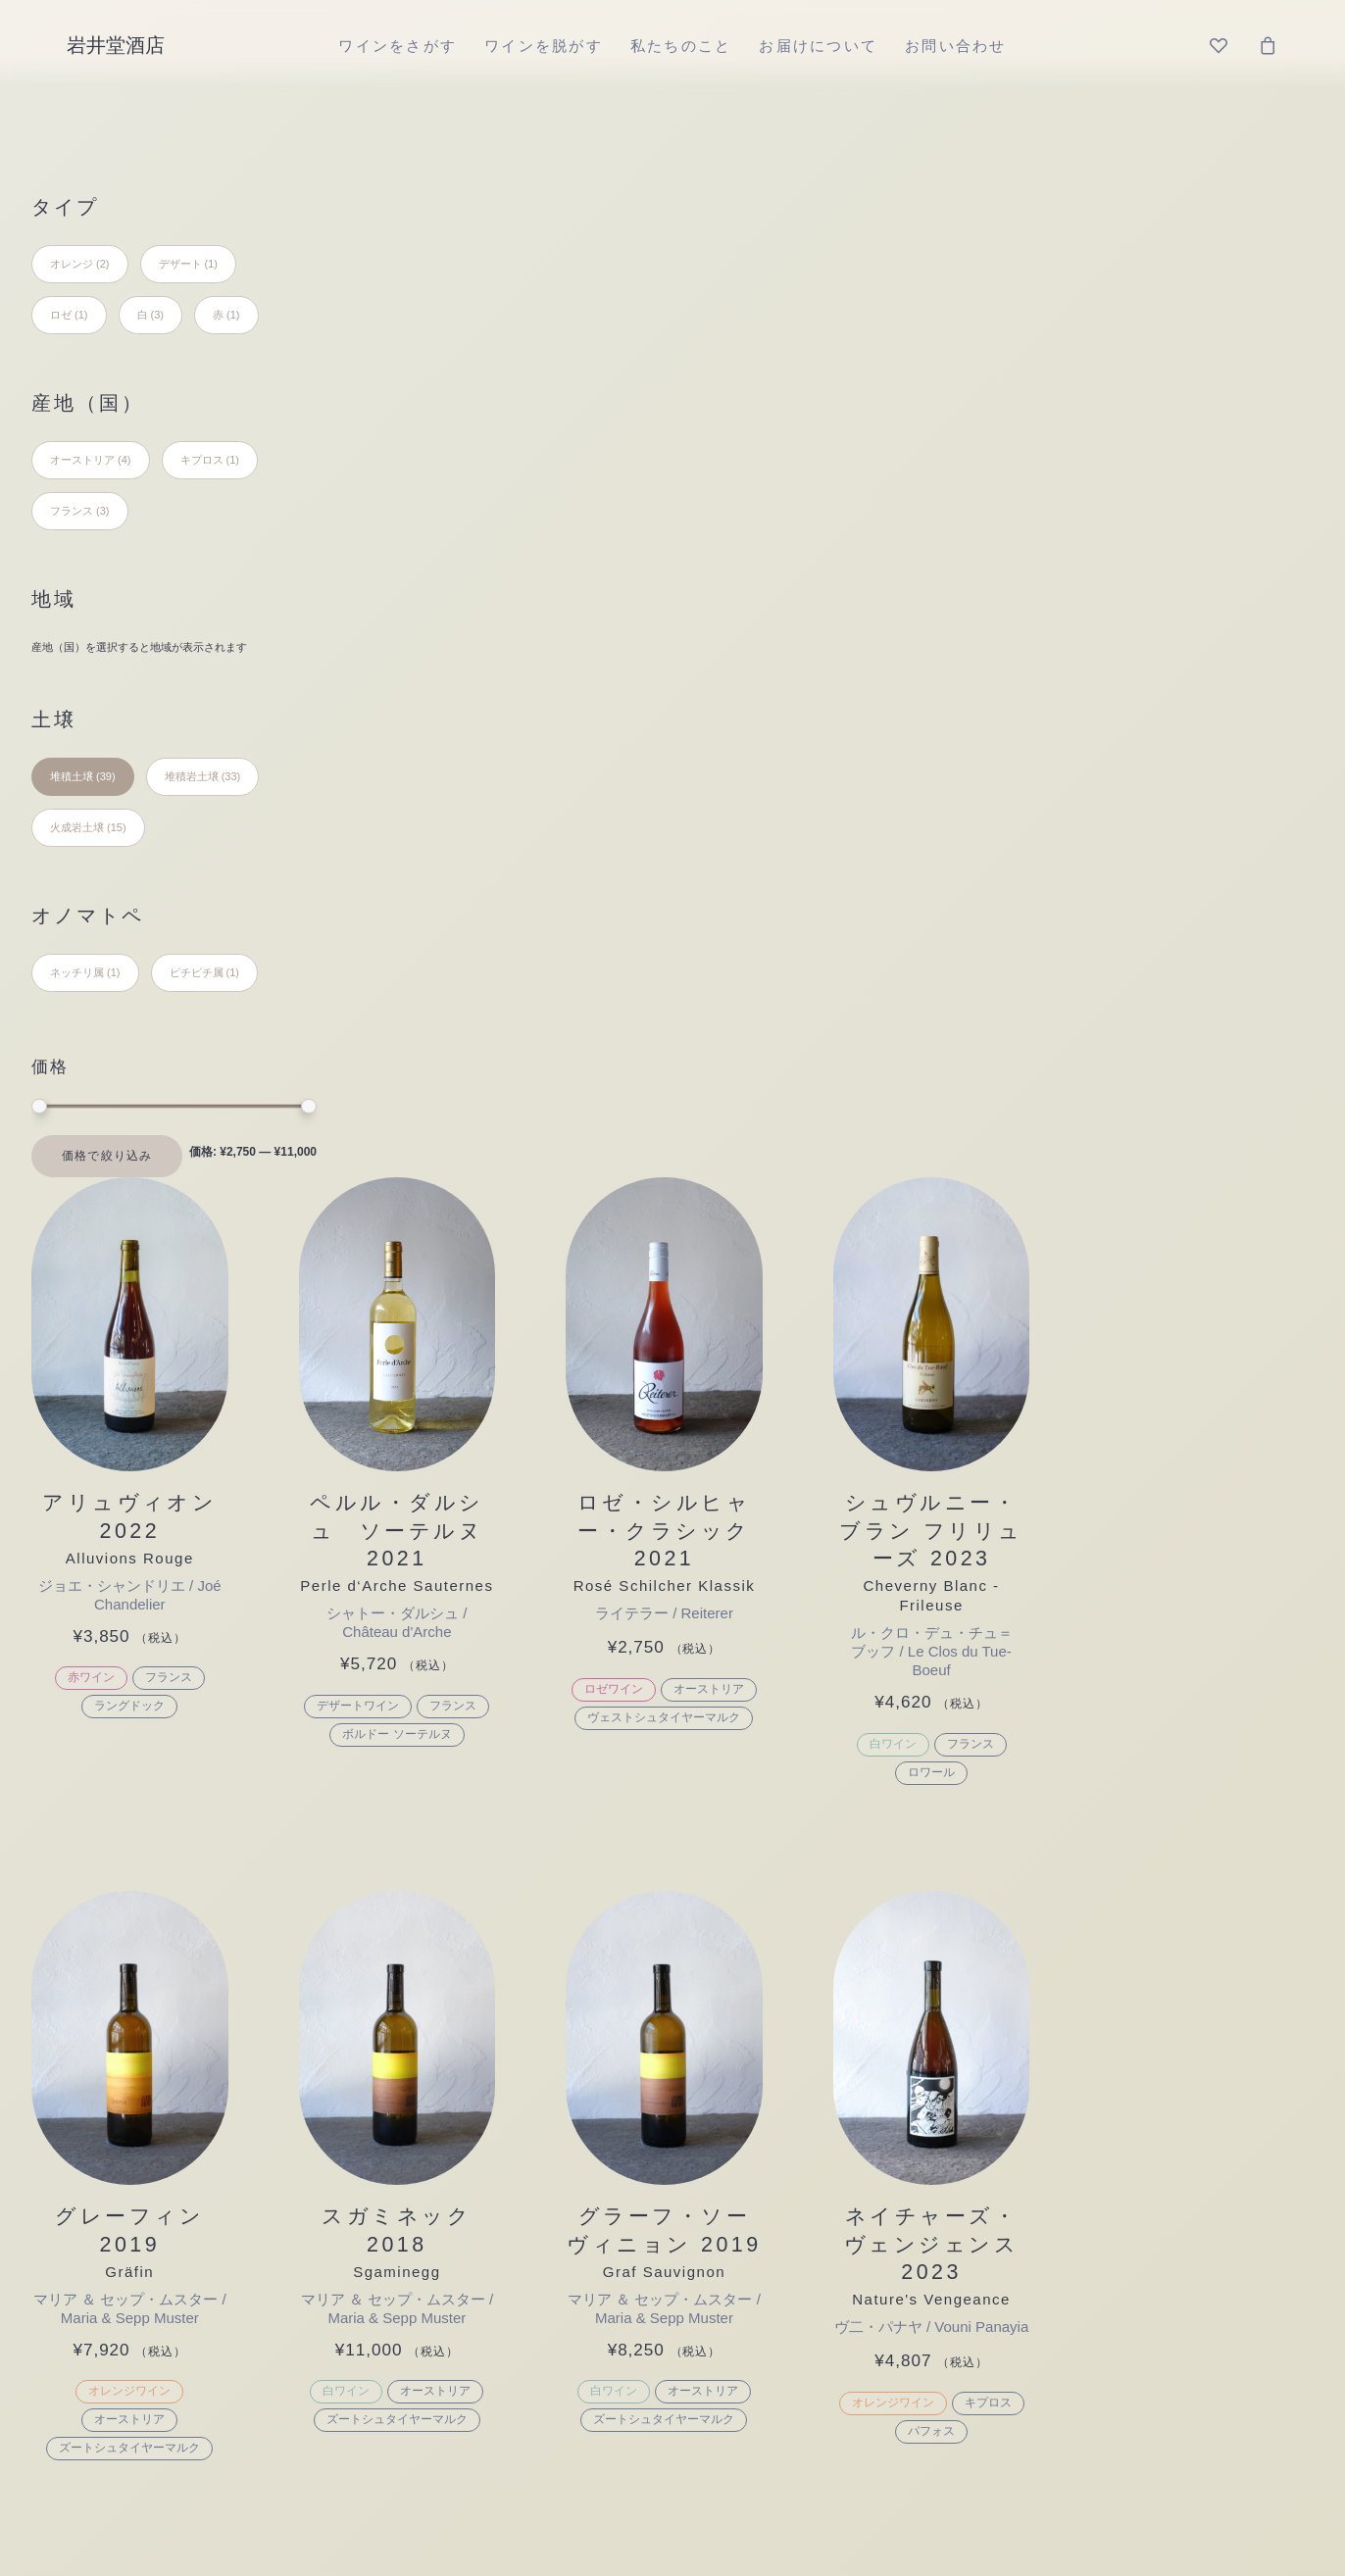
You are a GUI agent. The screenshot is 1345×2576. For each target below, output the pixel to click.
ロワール (1219, 741)
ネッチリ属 (1120, 1946)
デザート (443, 1946)
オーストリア (1006, 658)
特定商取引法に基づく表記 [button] (646, 2307)
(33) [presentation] (231, 776)
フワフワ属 (1120, 2029)
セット (432, 1987)
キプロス (1276, 1374)
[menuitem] (397, 45)
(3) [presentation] (157, 315)
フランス (484, 646)
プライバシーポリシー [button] (825, 2307)
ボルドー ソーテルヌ (703, 722)
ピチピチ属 (1120, 1987)
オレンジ (444, 2113)
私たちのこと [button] (758, 1560)
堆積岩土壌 (897, 1946)
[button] (445, 300)
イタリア (691, 1904)
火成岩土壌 (897, 1987)
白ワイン (1181, 712)
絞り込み (127, 1156)
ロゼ (419, 2154)
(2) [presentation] (102, 264)
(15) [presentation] (116, 827)
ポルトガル (703, 2029)
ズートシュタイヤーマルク (446, 1403)
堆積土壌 (885, 1904)
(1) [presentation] (211, 264)
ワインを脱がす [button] (593, 1560)
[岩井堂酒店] (116, 45)
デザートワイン (664, 694)
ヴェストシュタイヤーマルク (961, 686)
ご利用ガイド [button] (496, 2307)
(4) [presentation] (124, 460)
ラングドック (446, 674)
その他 (431, 1904)
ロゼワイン (911, 658)
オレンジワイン (446, 1346)
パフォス (1219, 1403)
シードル (443, 2196)
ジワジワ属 (1120, 1904)
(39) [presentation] (106, 776)
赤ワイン (406, 646)
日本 (665, 2070)
